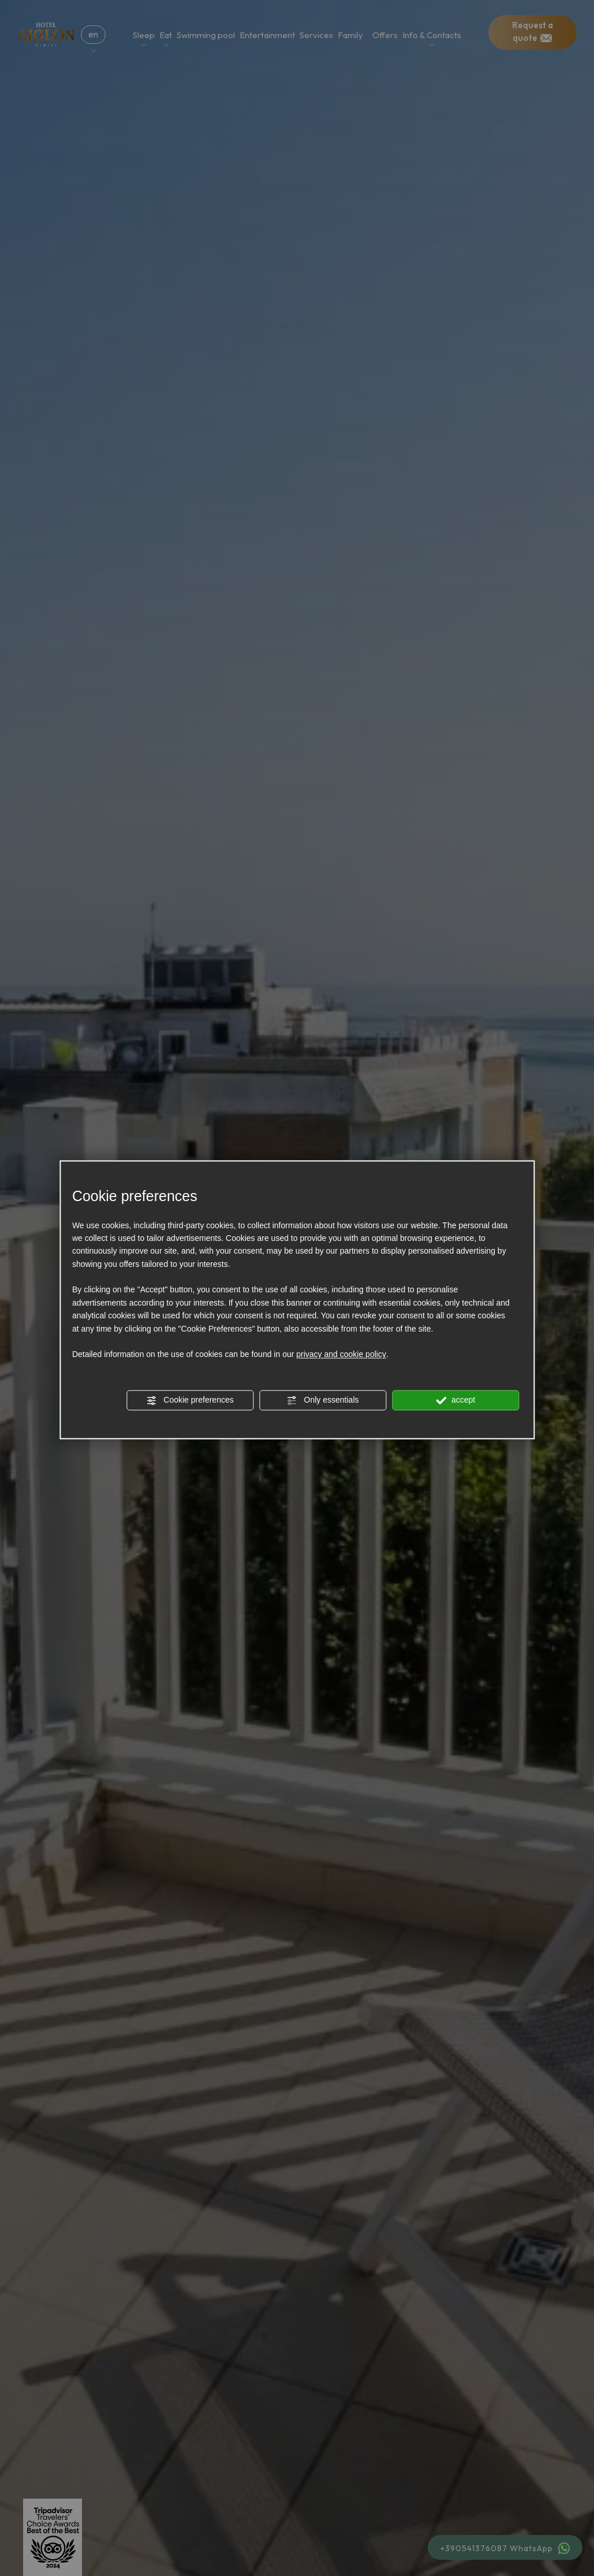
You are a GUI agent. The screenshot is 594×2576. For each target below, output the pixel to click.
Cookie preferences (189, 1401)
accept (455, 1401)
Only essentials (323, 1401)
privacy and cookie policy (341, 1354)
